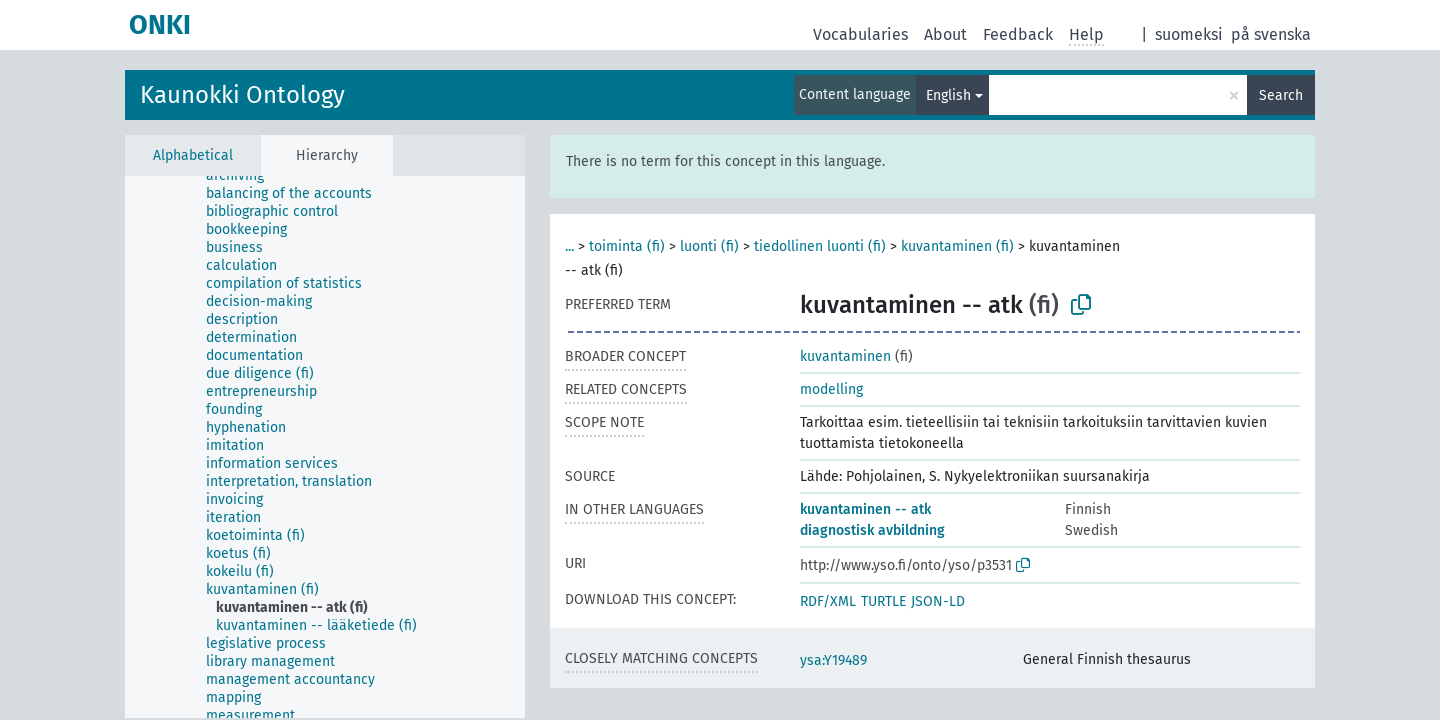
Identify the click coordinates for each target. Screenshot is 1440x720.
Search (1281, 95)
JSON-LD (938, 601)
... (569, 246)
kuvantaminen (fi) (957, 246)
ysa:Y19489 (833, 660)
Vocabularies (860, 34)
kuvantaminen (845, 356)
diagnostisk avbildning (872, 530)
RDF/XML (828, 601)
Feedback (1018, 34)
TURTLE (883, 601)
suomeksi (1189, 34)
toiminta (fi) (627, 246)
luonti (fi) (709, 246)
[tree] (325, 447)
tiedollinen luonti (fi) (820, 246)
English (948, 95)
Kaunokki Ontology (242, 95)
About (945, 34)
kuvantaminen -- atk (865, 509)
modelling (831, 389)
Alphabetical (193, 155)
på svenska (1271, 34)
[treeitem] (243, 176)
